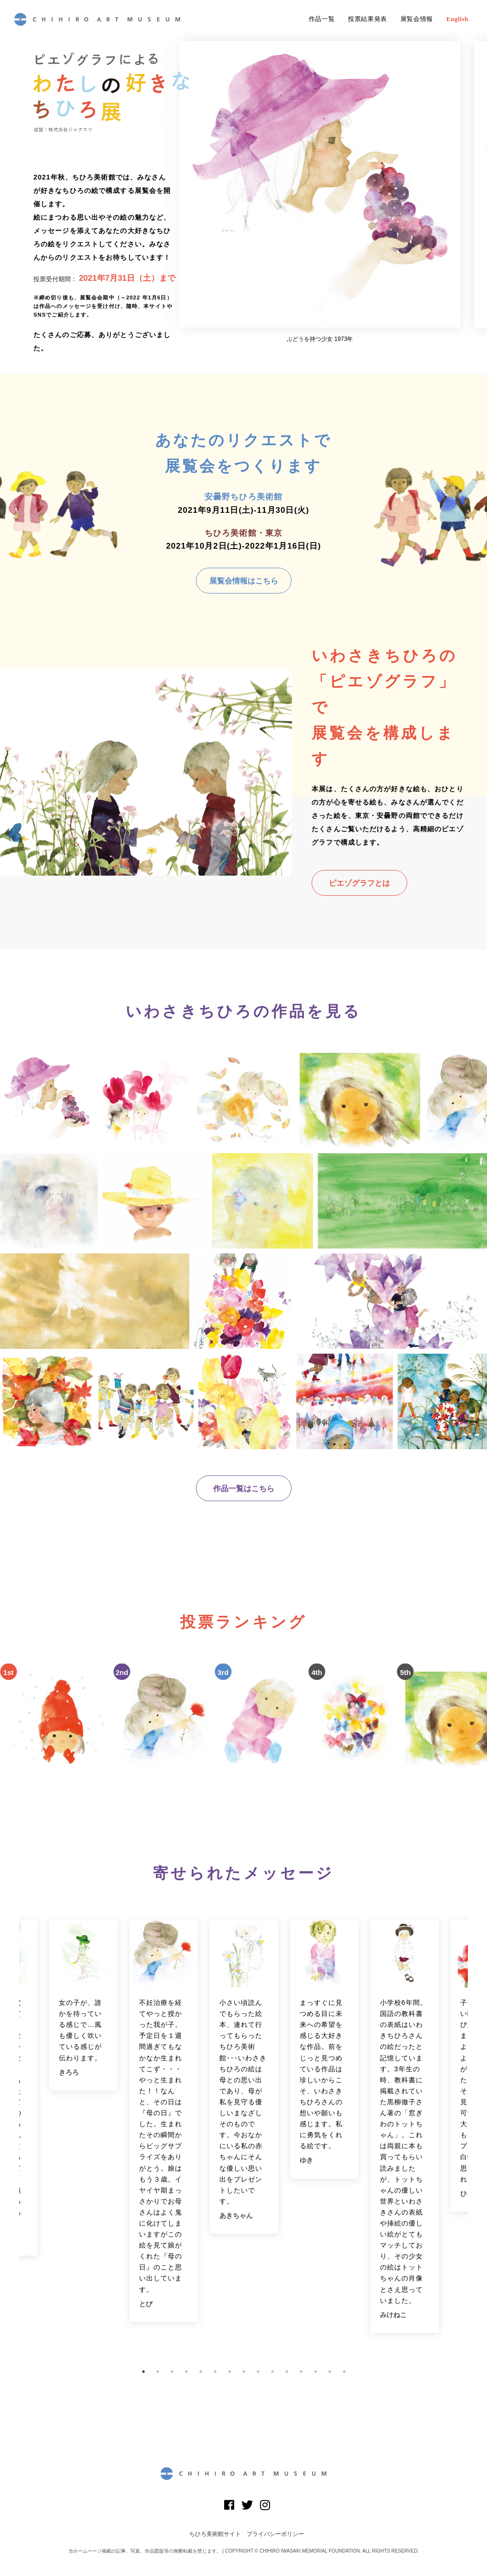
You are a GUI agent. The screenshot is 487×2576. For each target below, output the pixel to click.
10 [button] (272, 2371)
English (457, 19)
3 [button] (172, 2371)
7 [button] (229, 2371)
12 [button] (301, 2371)
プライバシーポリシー (275, 2534)
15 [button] (344, 2371)
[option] (319, 192)
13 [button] (315, 2371)
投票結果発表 (367, 19)
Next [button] (475, 2137)
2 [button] (157, 2371)
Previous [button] (12, 2137)
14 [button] (330, 2371)
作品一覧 (322, 19)
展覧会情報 (416, 19)
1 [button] (143, 2371)
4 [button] (186, 2371)
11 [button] (287, 2371)
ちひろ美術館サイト (215, 2534)
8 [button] (244, 2371)
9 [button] (258, 2371)
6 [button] (215, 2371)
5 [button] (201, 2371)
